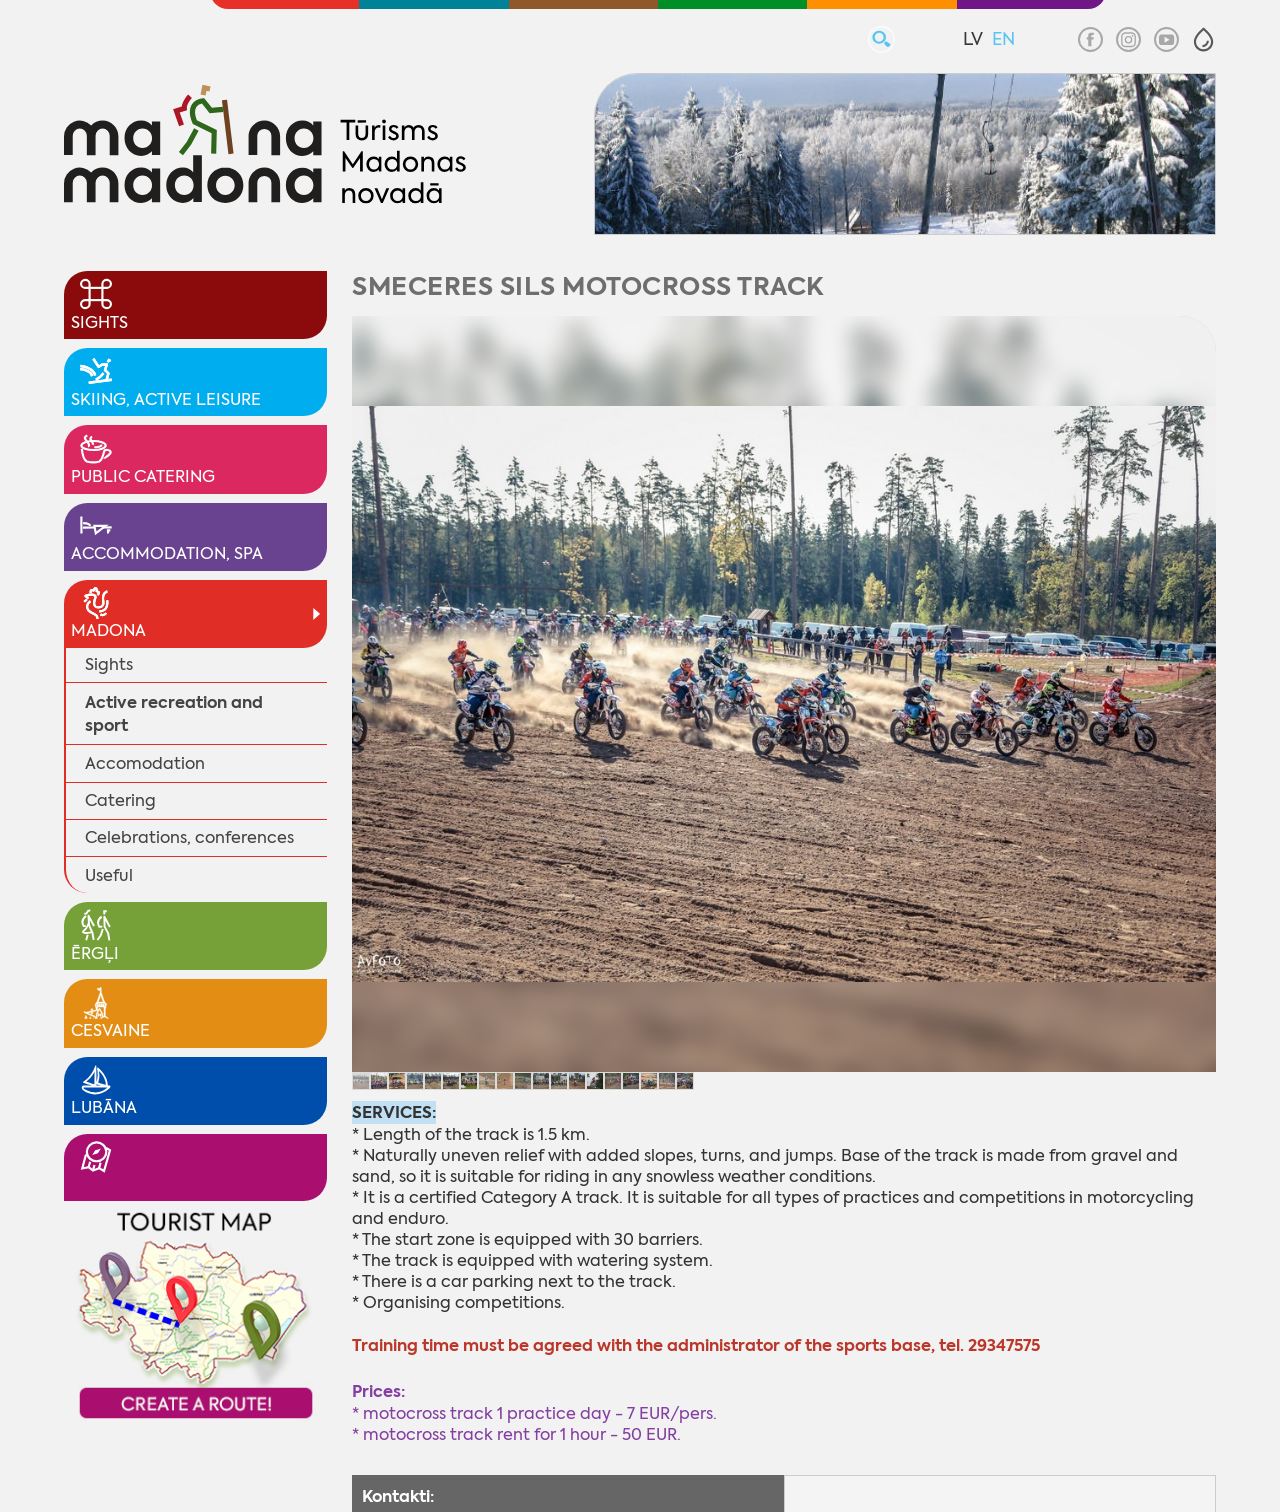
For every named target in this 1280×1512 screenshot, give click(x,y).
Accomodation (145, 763)
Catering (120, 800)
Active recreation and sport (174, 714)
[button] (1203, 39)
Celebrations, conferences (189, 837)
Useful (109, 875)
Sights (109, 664)
